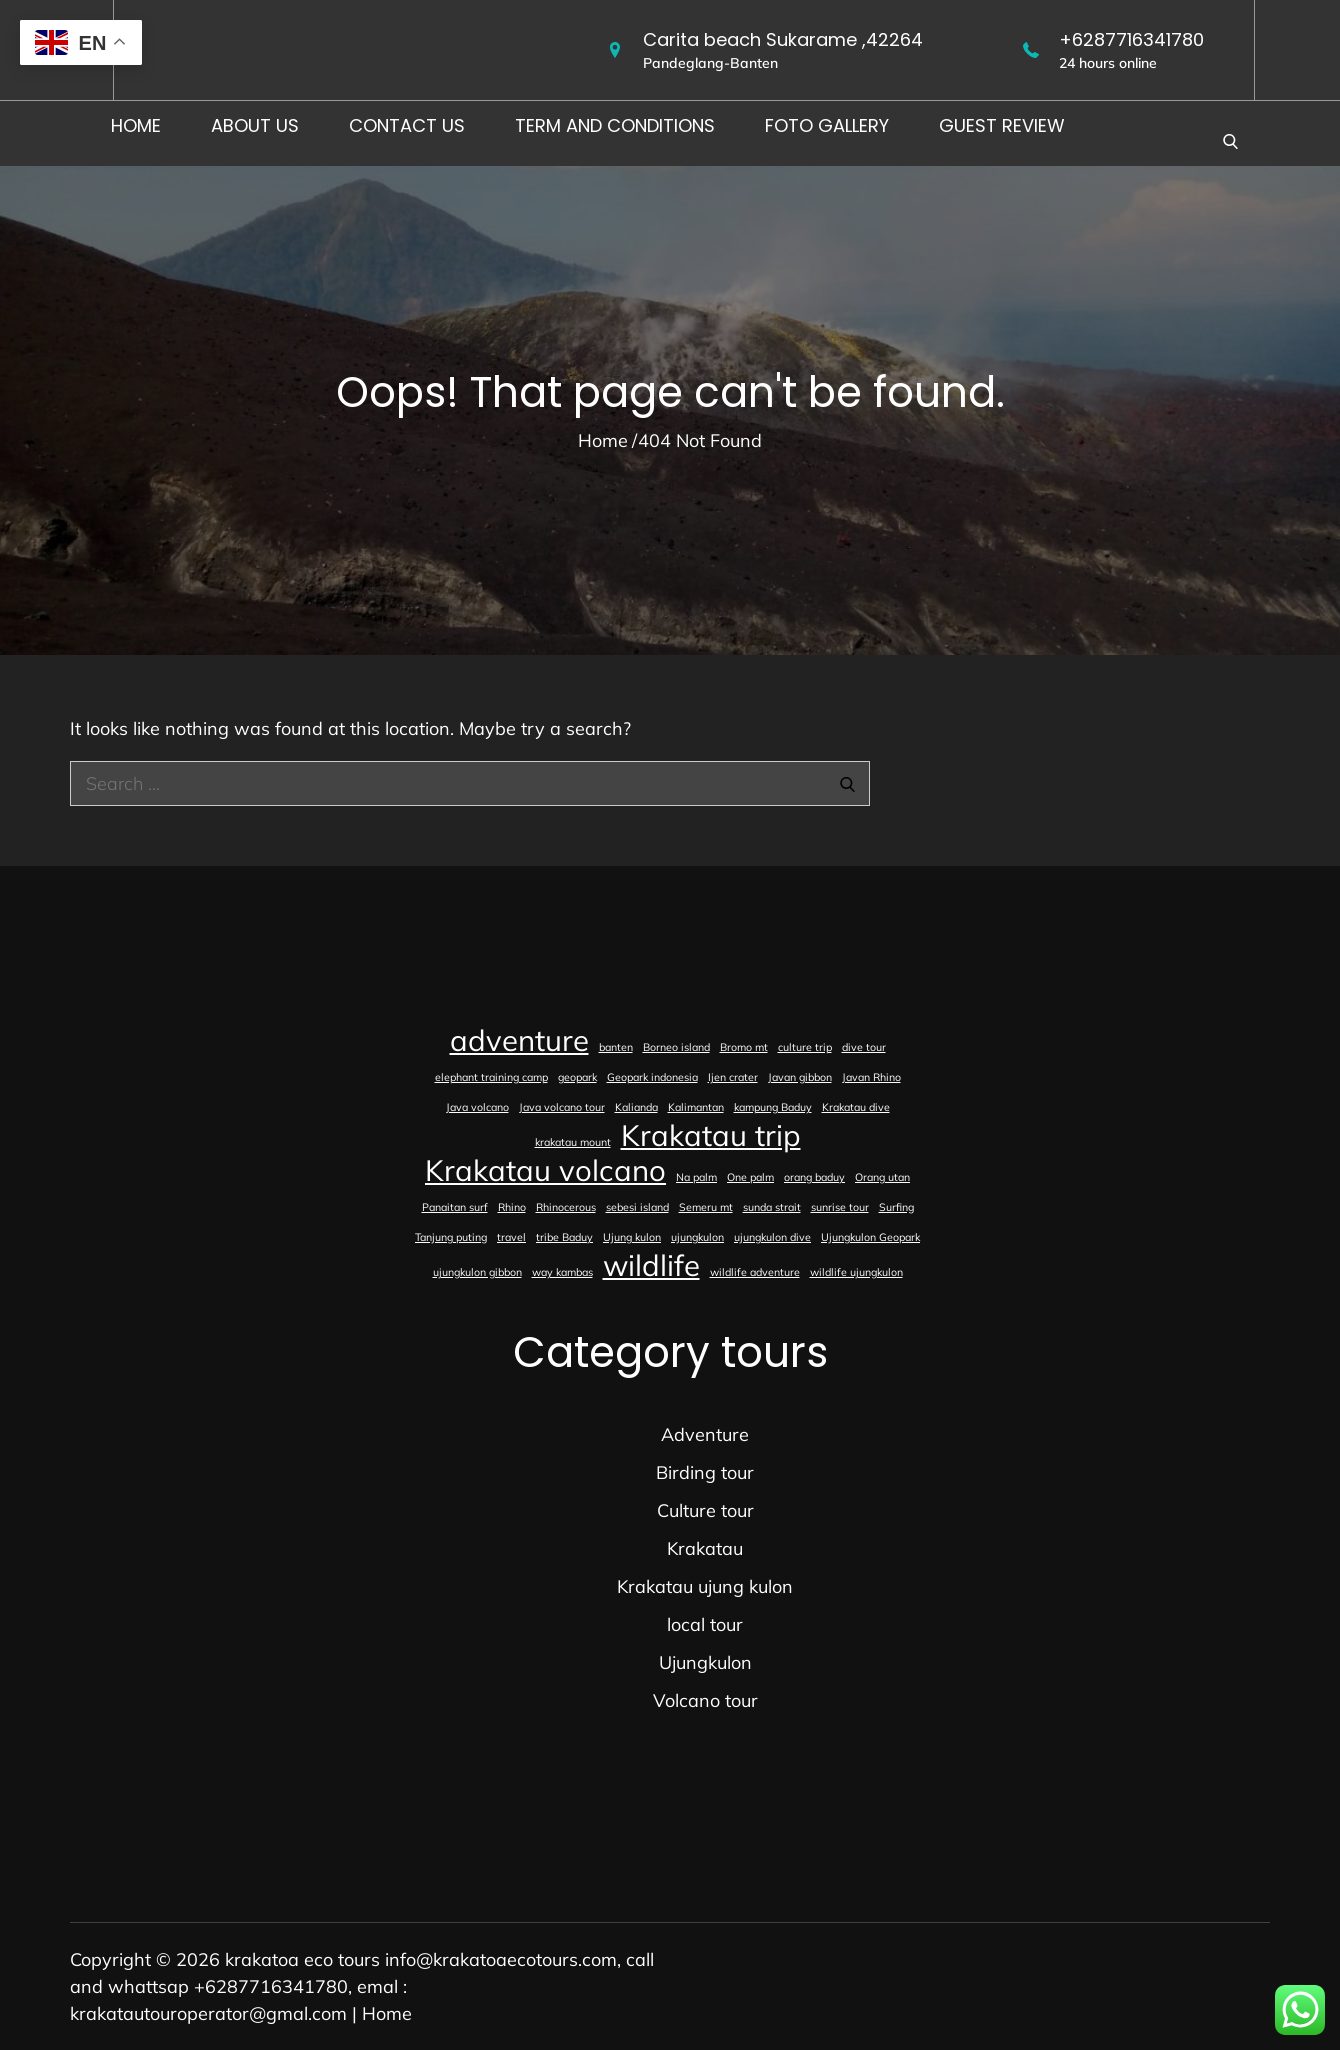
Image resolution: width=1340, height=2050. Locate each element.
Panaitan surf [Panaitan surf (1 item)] (455, 1207)
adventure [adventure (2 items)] (519, 1040)
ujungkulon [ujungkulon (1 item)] (697, 1237)
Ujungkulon (705, 1662)
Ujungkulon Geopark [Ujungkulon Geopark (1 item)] (870, 1237)
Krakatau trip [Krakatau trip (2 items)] (711, 1135)
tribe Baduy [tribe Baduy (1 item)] (564, 1237)
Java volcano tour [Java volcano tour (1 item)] (562, 1107)
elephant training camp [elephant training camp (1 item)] (491, 1077)
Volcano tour (705, 1700)
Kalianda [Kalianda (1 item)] (636, 1107)
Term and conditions (615, 125)
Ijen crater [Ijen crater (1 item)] (733, 1077)
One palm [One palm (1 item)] (750, 1177)
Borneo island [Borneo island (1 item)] (676, 1047)
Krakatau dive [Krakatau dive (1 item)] (856, 1107)
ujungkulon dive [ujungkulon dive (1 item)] (772, 1237)
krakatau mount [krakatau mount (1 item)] (573, 1142)
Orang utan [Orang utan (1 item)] (882, 1177)
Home (136, 125)
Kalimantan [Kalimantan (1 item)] (696, 1107)
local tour (705, 1624)
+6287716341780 (1131, 39)
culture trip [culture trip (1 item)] (805, 1047)
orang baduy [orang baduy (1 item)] (814, 1177)
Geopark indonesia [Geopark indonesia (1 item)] (652, 1077)
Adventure (705, 1434)
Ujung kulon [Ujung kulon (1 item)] (632, 1237)
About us (255, 125)
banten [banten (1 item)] (616, 1047)
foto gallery (827, 125)
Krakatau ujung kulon (705, 1586)
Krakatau (705, 1548)
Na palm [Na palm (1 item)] (696, 1177)
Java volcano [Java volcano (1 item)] (477, 1107)
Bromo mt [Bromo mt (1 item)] (744, 1047)
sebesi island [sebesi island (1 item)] (637, 1207)
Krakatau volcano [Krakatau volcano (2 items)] (545, 1170)
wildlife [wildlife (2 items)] (651, 1265)
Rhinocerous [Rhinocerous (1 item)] (566, 1207)
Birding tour (705, 1472)
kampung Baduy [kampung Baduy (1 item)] (773, 1107)
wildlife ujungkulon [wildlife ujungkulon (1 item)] (856, 1272)
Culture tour (705, 1510)
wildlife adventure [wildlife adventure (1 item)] (755, 1272)
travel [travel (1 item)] (511, 1237)
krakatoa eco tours (302, 1959)
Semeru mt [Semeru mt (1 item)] (706, 1207)
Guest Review (1002, 125)
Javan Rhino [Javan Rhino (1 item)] (871, 1077)
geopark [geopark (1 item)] (577, 1077)
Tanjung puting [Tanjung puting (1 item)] (451, 1237)
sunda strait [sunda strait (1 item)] (772, 1207)
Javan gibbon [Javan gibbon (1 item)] (800, 1077)
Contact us (407, 125)
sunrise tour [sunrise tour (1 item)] (840, 1207)
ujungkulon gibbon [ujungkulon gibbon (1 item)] (477, 1272)
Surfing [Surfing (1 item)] (896, 1207)
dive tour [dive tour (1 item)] (864, 1047)
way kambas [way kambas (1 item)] (562, 1272)
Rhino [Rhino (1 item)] (512, 1207)
